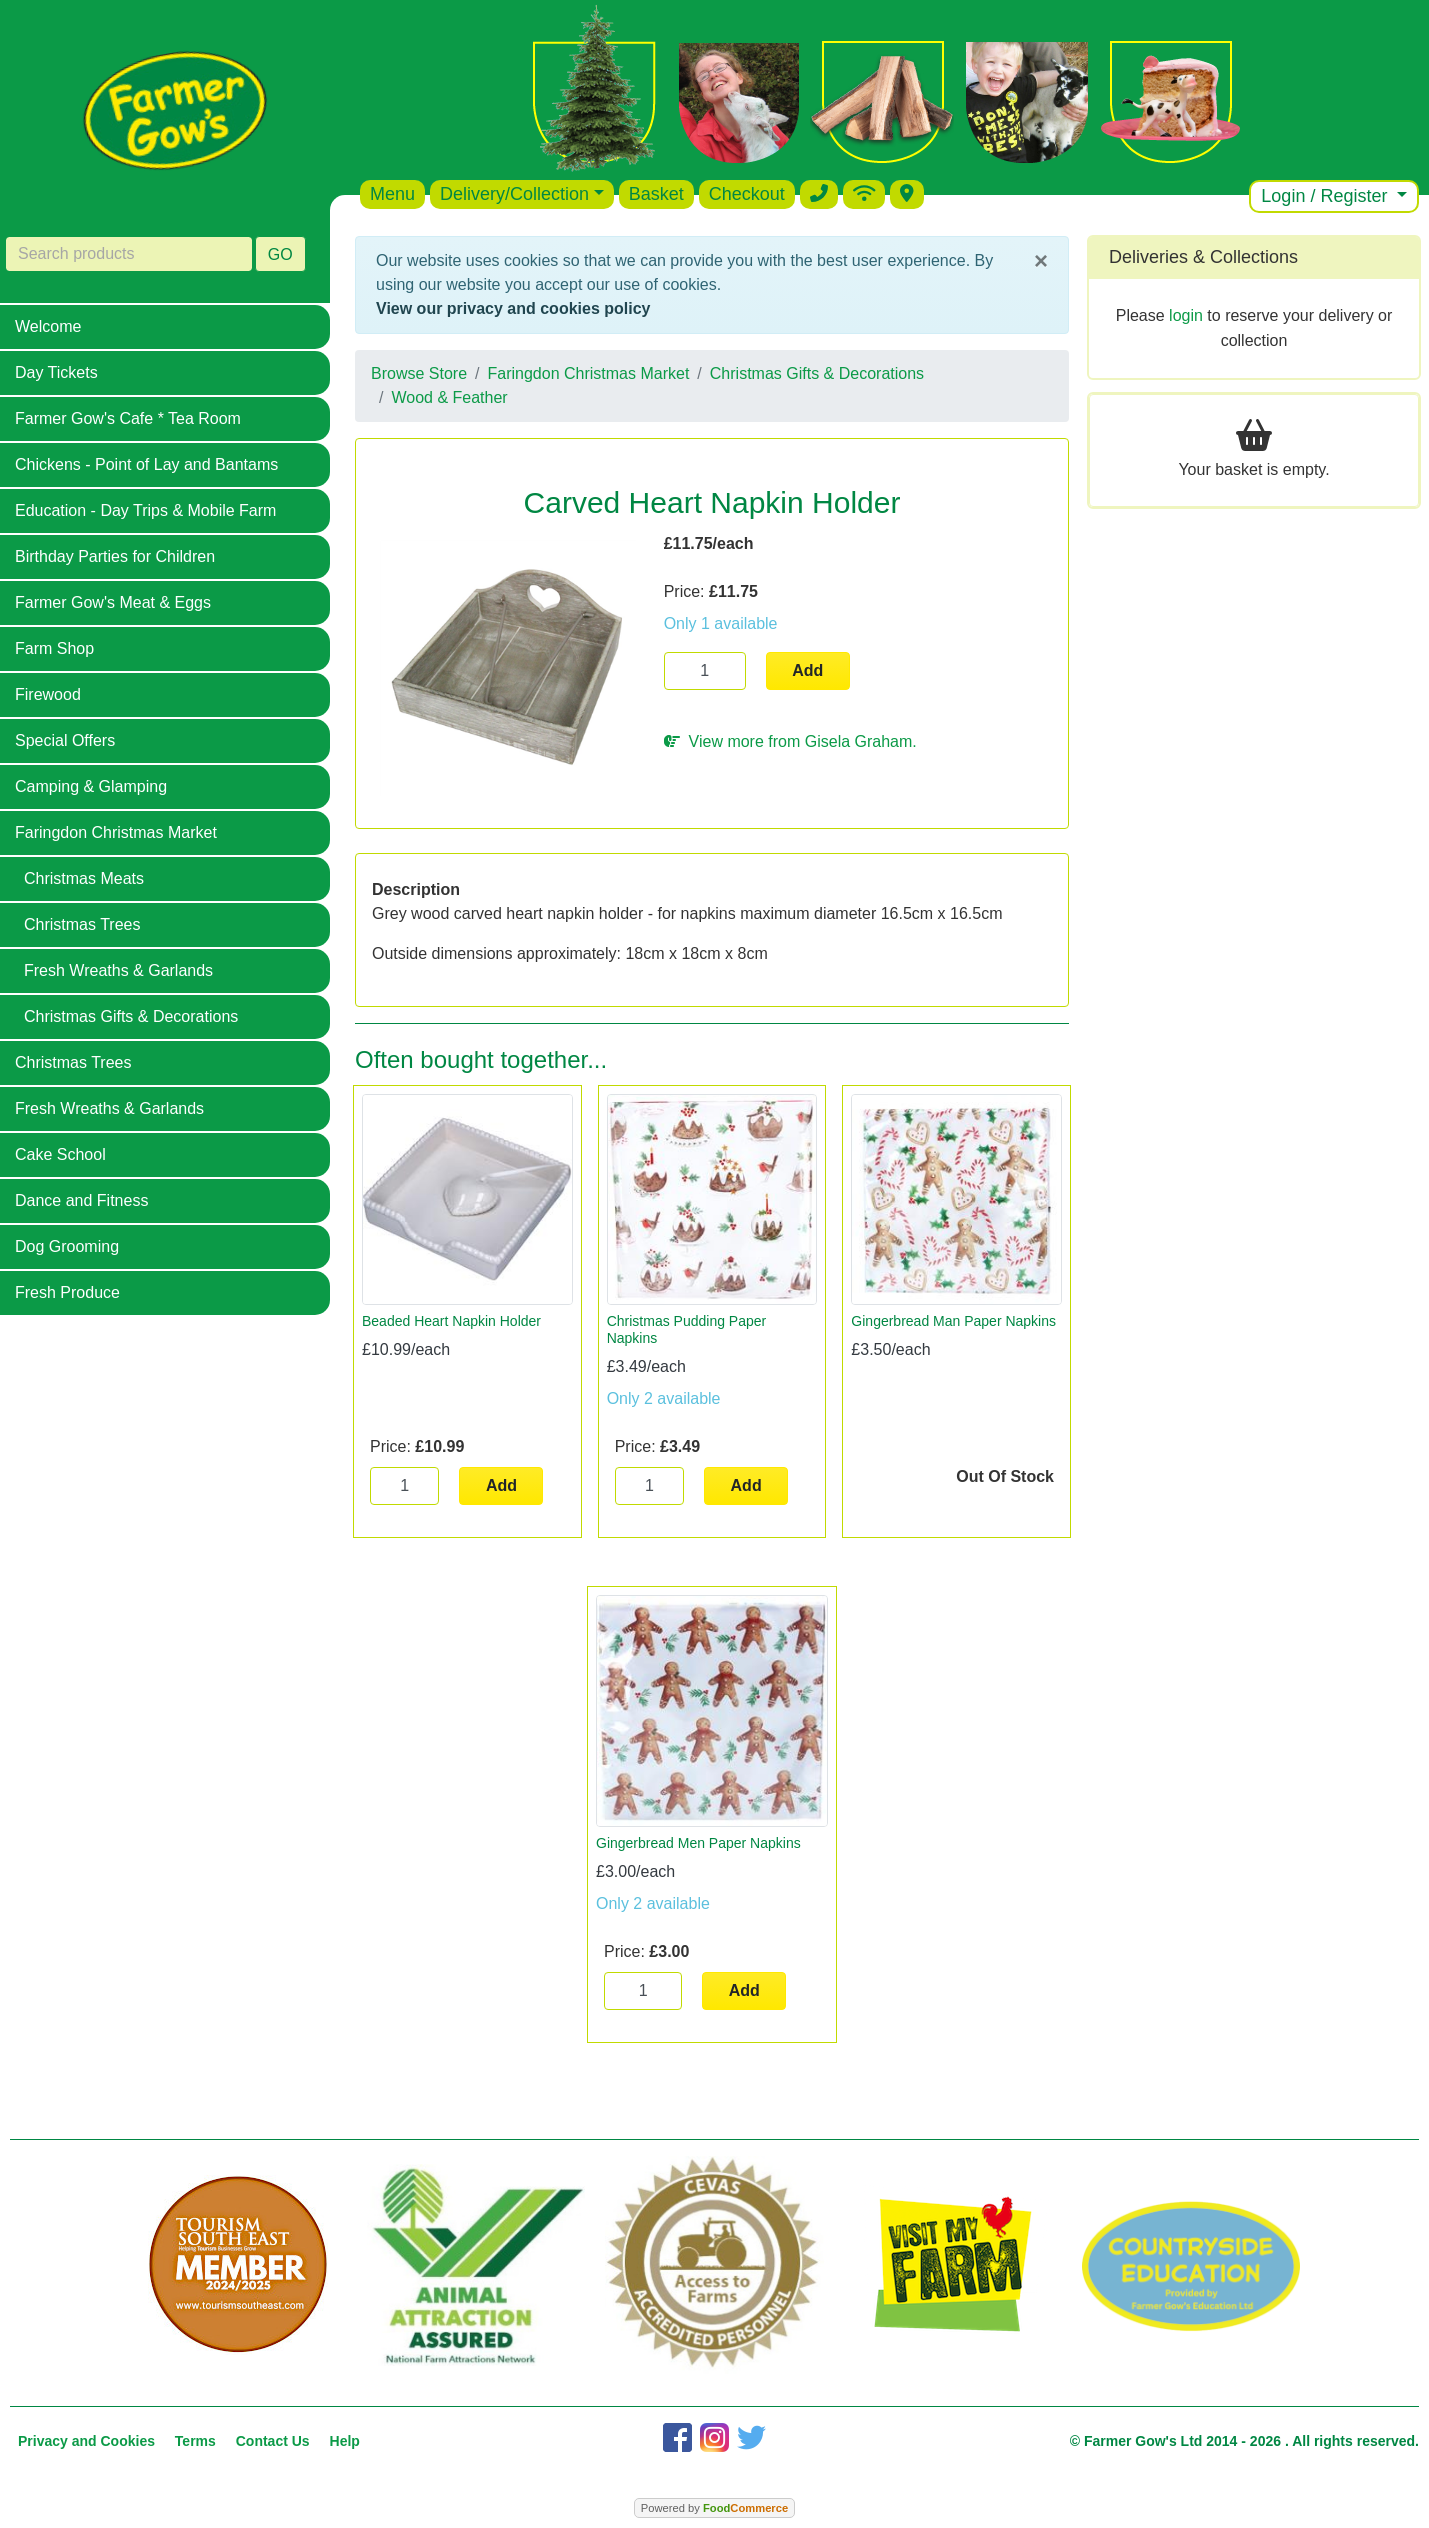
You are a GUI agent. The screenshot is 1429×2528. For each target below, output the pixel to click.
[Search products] (129, 254)
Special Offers (65, 740)
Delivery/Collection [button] (514, 194)
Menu (392, 194)
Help (345, 2441)
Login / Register (1326, 196)
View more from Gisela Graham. (790, 741)
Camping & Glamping (91, 786)
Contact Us (273, 2441)
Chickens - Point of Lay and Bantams (146, 464)
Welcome (48, 326)
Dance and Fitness (81, 1200)
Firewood (48, 694)
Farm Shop (54, 648)
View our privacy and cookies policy (513, 308)
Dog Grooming (67, 1246)
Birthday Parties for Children (115, 556)
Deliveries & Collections (1203, 257)
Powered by (714, 2508)
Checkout (747, 194)
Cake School (60, 1154)
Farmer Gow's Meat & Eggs (113, 602)
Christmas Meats (84, 878)
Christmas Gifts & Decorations (131, 1016)
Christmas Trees (82, 924)
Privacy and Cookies (86, 2441)
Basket (656, 194)
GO (280, 254)
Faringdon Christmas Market (116, 832)
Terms (195, 2441)
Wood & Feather (449, 397)
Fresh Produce (67, 1292)
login (1186, 315)
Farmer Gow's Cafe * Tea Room (128, 418)
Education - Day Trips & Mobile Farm (145, 510)
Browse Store (419, 373)
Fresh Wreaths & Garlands (118, 970)
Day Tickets (56, 372)
